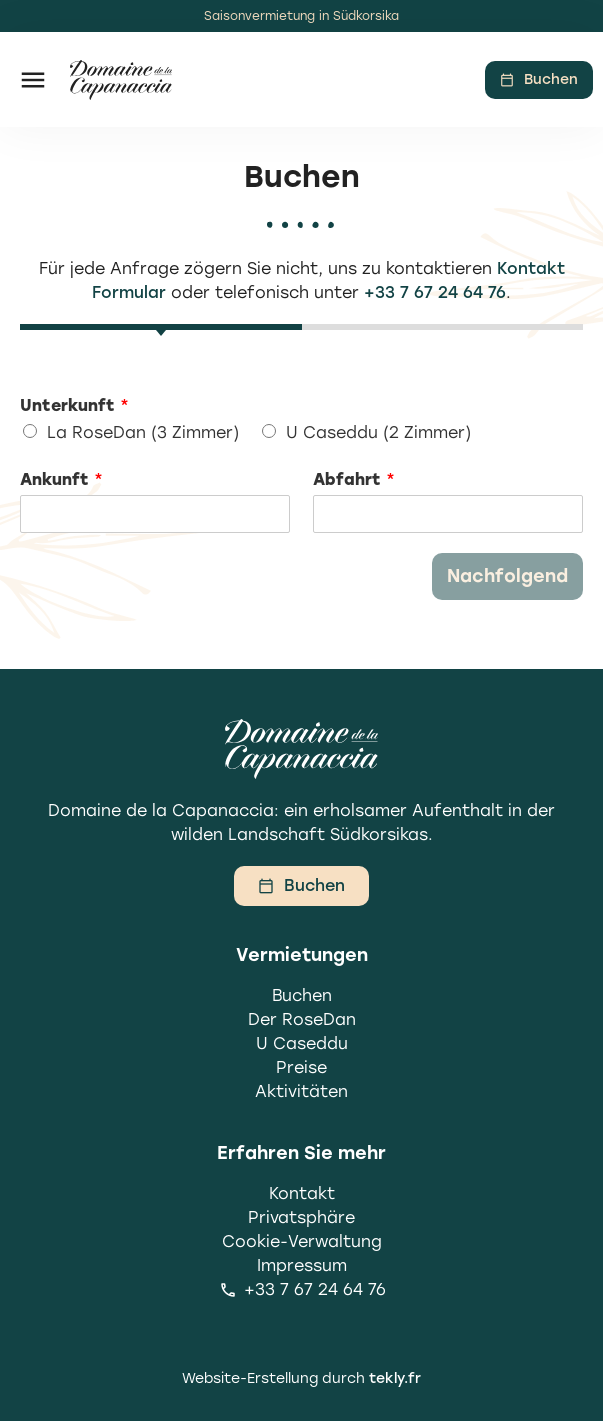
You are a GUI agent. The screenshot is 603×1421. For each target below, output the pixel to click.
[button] (32, 79)
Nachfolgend (507, 576)
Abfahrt (354, 479)
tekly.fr (395, 1378)
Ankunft (61, 479)
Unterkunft (74, 405)
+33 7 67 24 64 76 (435, 292)
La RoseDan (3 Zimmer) (143, 432)
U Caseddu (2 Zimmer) (378, 432)
